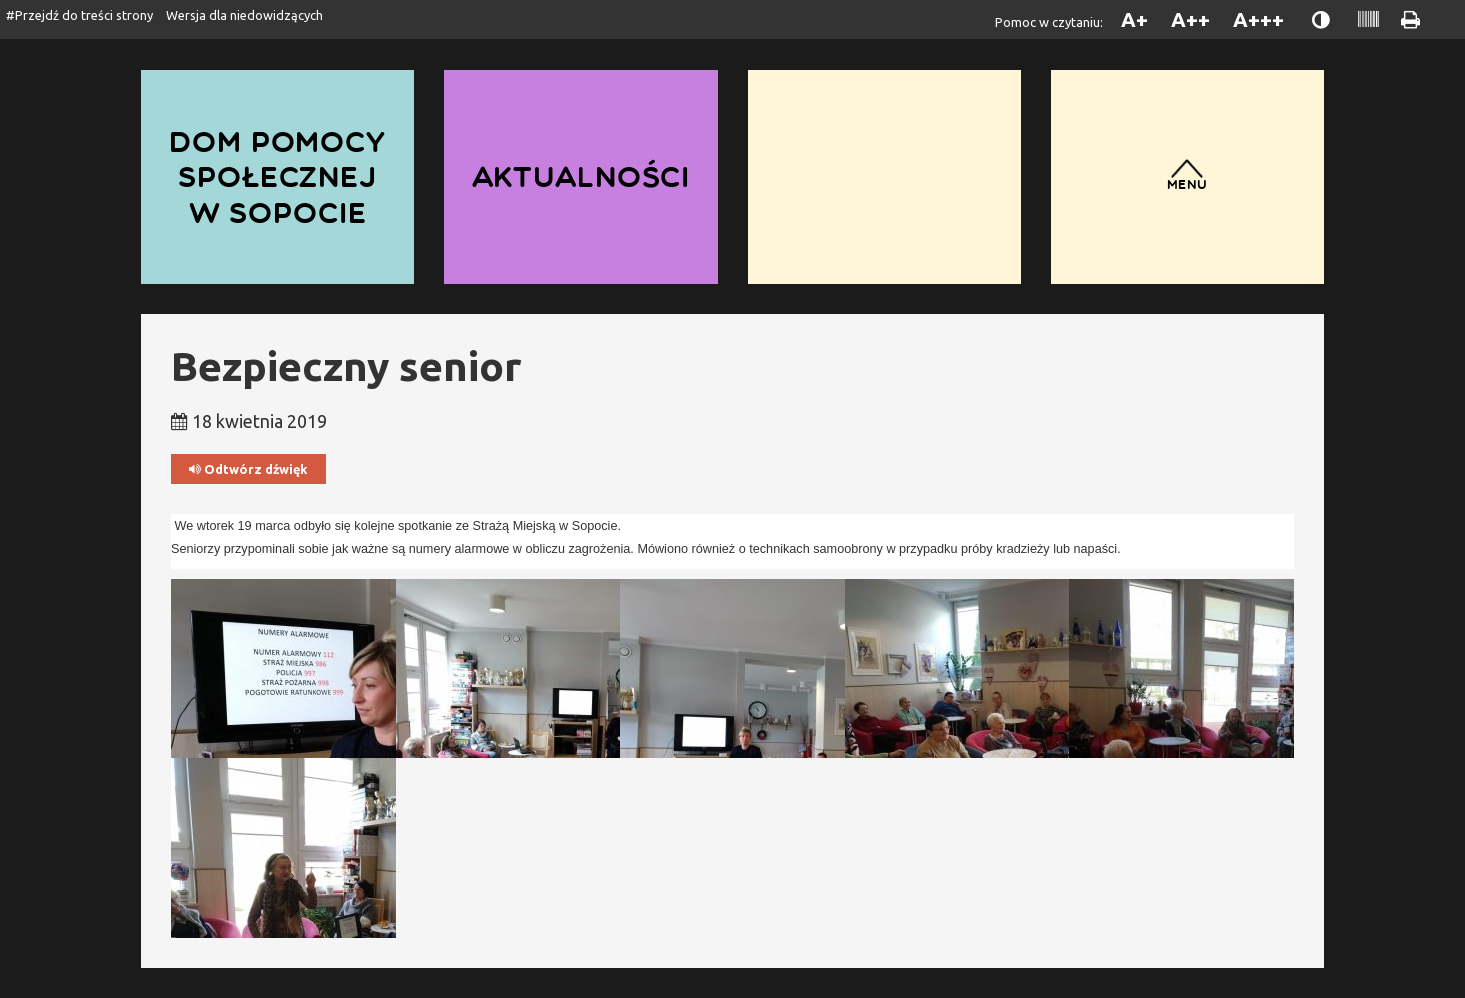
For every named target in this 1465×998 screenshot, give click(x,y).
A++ (1190, 19)
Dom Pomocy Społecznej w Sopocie (277, 176)
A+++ (1258, 19)
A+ (1134, 19)
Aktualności (581, 176)
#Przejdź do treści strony (79, 15)
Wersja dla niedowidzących (244, 15)
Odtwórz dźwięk (248, 469)
